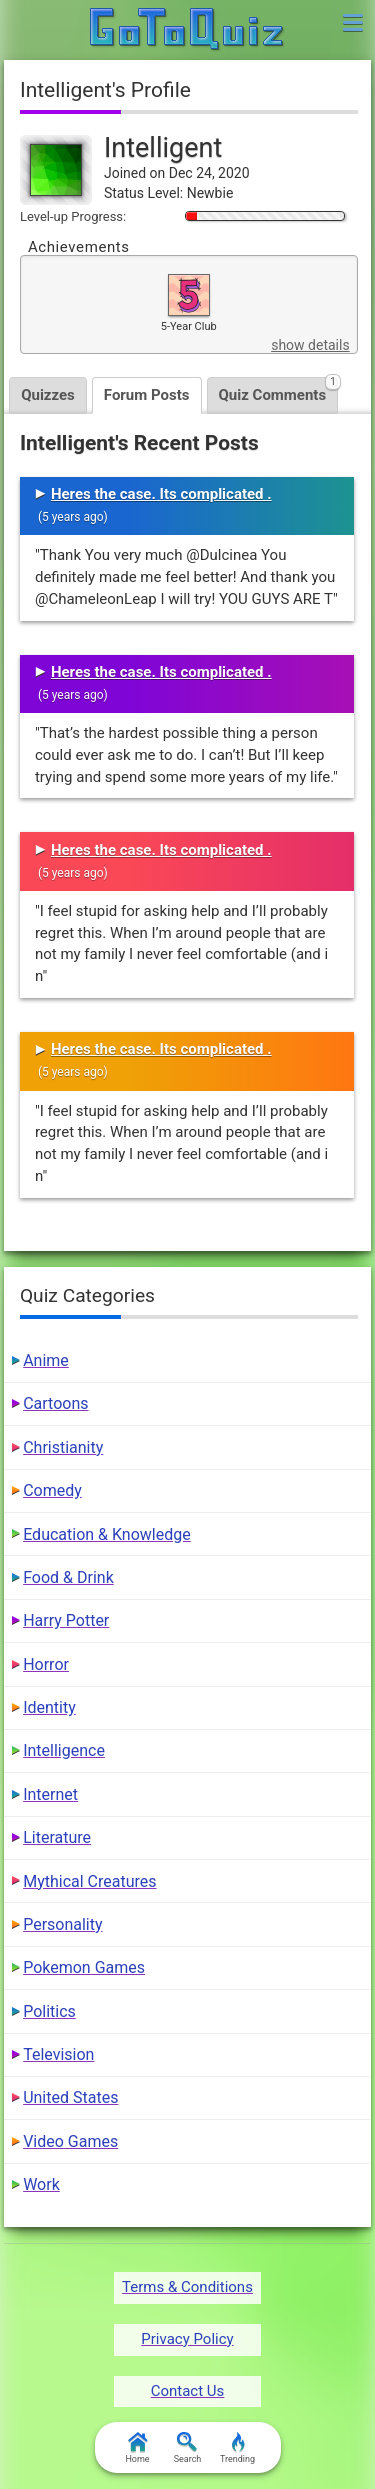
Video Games (70, 2141)
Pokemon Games (84, 1967)
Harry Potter (66, 1620)
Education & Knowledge (107, 1534)
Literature (57, 1837)
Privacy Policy (187, 2339)
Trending (237, 2448)
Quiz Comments (279, 390)
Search (188, 2448)
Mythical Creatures (89, 1881)
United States (70, 2097)
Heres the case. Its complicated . (161, 494)
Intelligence (64, 1750)
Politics (49, 2011)
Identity (49, 1707)
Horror (46, 1664)
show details (310, 345)
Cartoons (55, 1403)
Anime (46, 1360)
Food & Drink (68, 1577)
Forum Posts (147, 395)
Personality (62, 1924)
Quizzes (48, 395)
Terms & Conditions (187, 2287)
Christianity (63, 1447)
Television (58, 2054)
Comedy (52, 1490)
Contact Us (188, 2391)
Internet (50, 1794)
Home (137, 2448)
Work (41, 2184)
